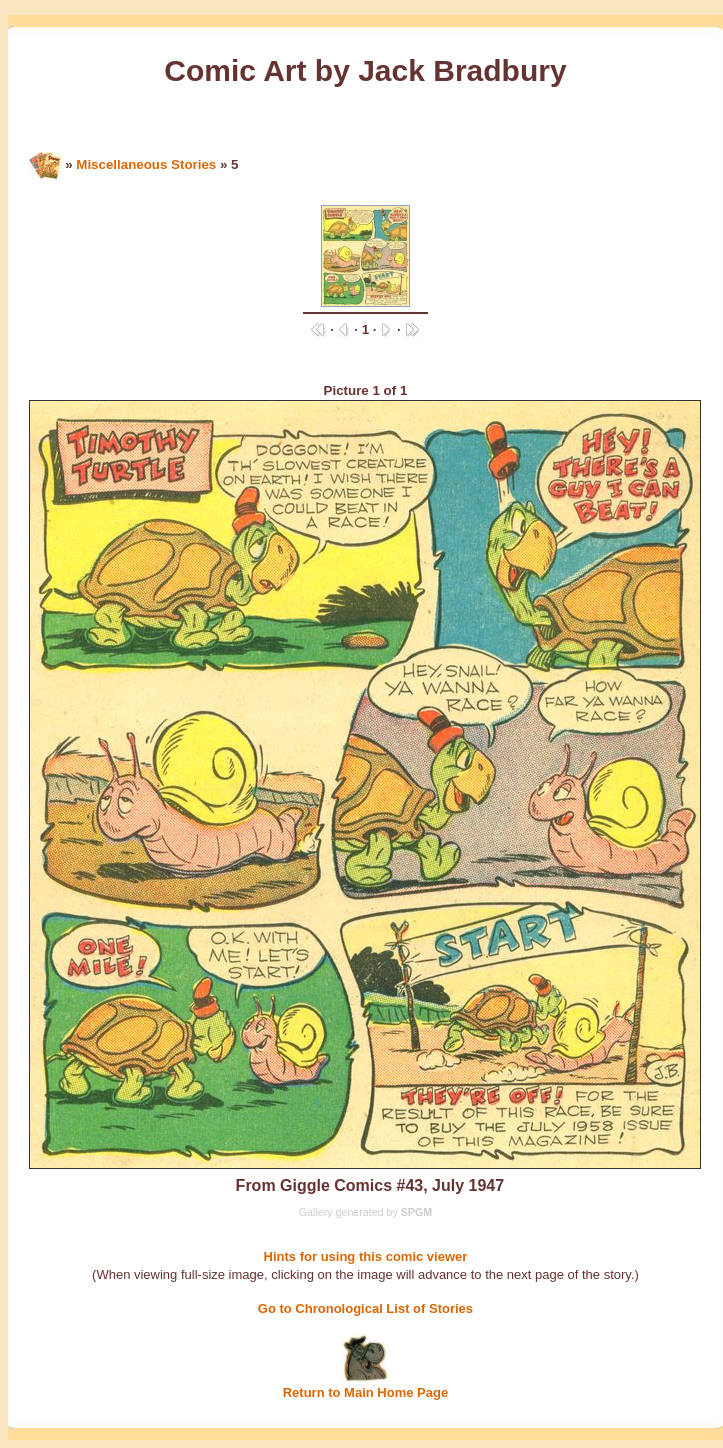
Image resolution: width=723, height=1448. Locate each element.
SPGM (416, 1212)
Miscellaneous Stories (146, 164)
